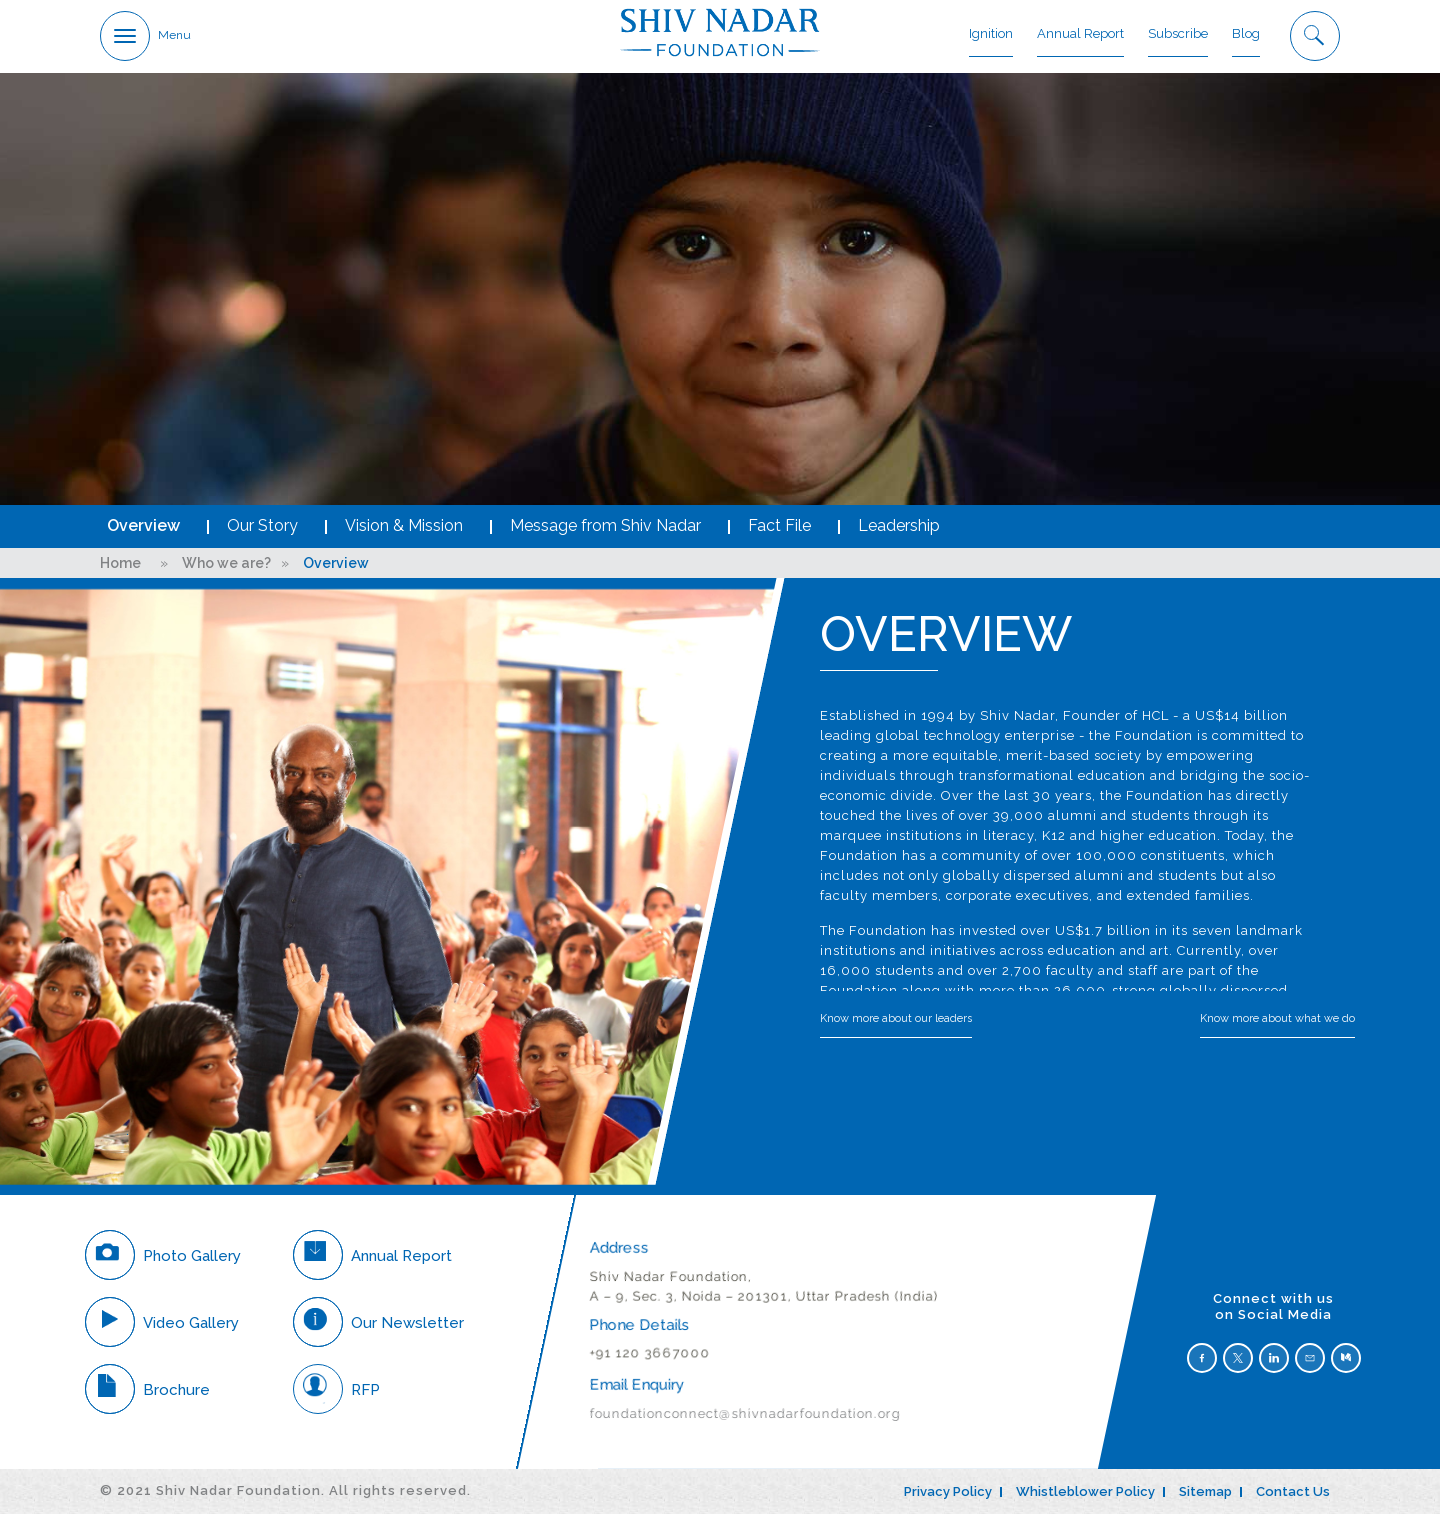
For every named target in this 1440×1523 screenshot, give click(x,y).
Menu (174, 36)
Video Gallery (162, 1332)
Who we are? (226, 573)
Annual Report (1080, 34)
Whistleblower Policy (1085, 1501)
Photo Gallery (163, 1265)
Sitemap (1205, 1501)
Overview (143, 535)
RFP (336, 1399)
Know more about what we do (1277, 1028)
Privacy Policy (948, 1501)
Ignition (991, 34)
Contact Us (1293, 1501)
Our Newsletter (378, 1332)
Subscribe (1178, 34)
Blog (1246, 34)
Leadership (899, 535)
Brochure (147, 1399)
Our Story (262, 535)
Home (120, 573)
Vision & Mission (404, 535)
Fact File (779, 535)
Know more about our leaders (896, 1028)
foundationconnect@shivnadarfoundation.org (744, 1422)
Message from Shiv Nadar (605, 535)
